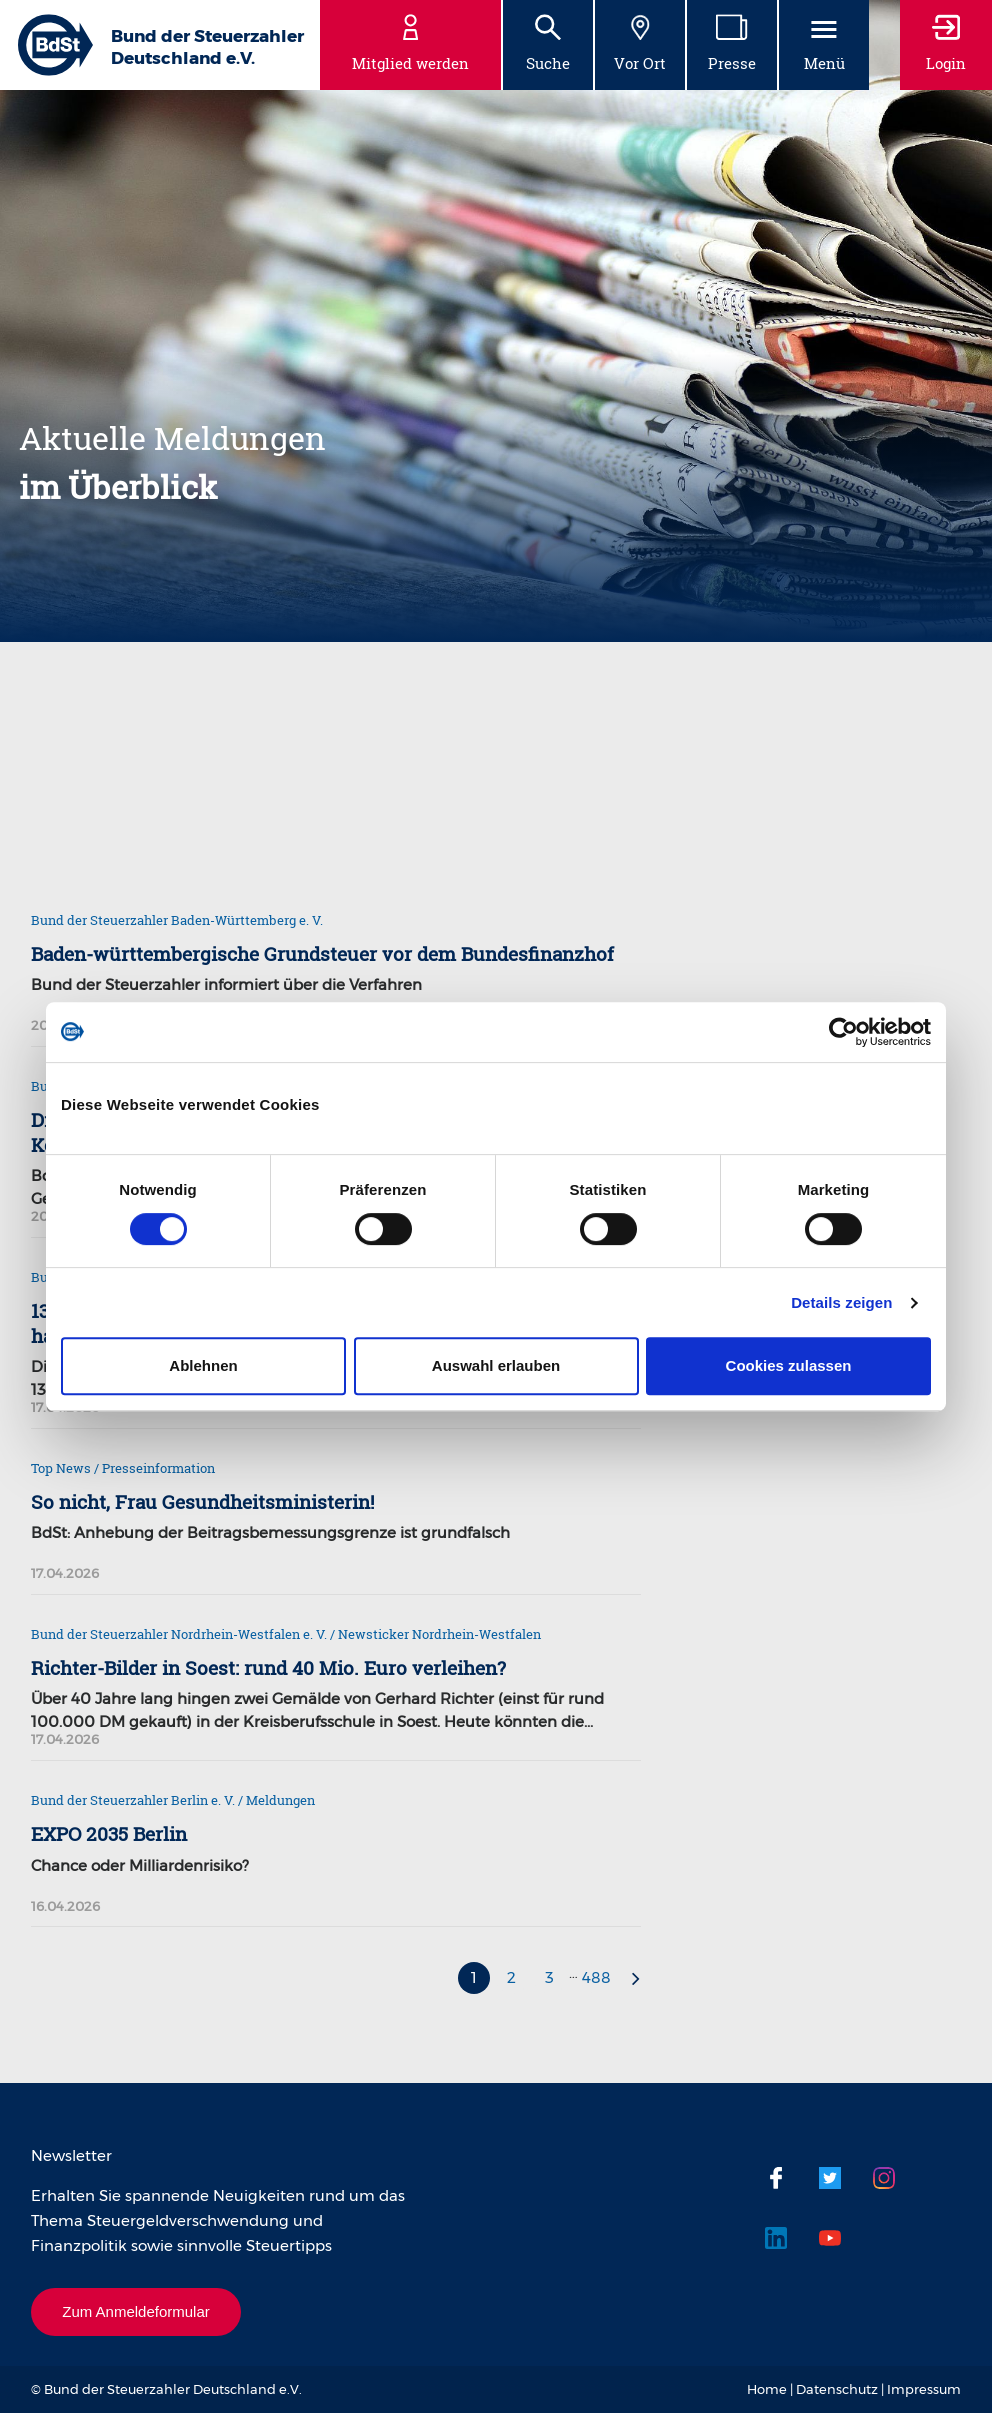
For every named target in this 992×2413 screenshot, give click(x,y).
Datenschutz (837, 2389)
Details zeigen (841, 1302)
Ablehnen (203, 1365)
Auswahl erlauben (496, 1365)
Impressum (924, 2389)
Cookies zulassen (789, 1365)
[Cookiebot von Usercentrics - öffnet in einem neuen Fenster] (843, 1032)
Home (767, 2389)
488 (596, 1977)
